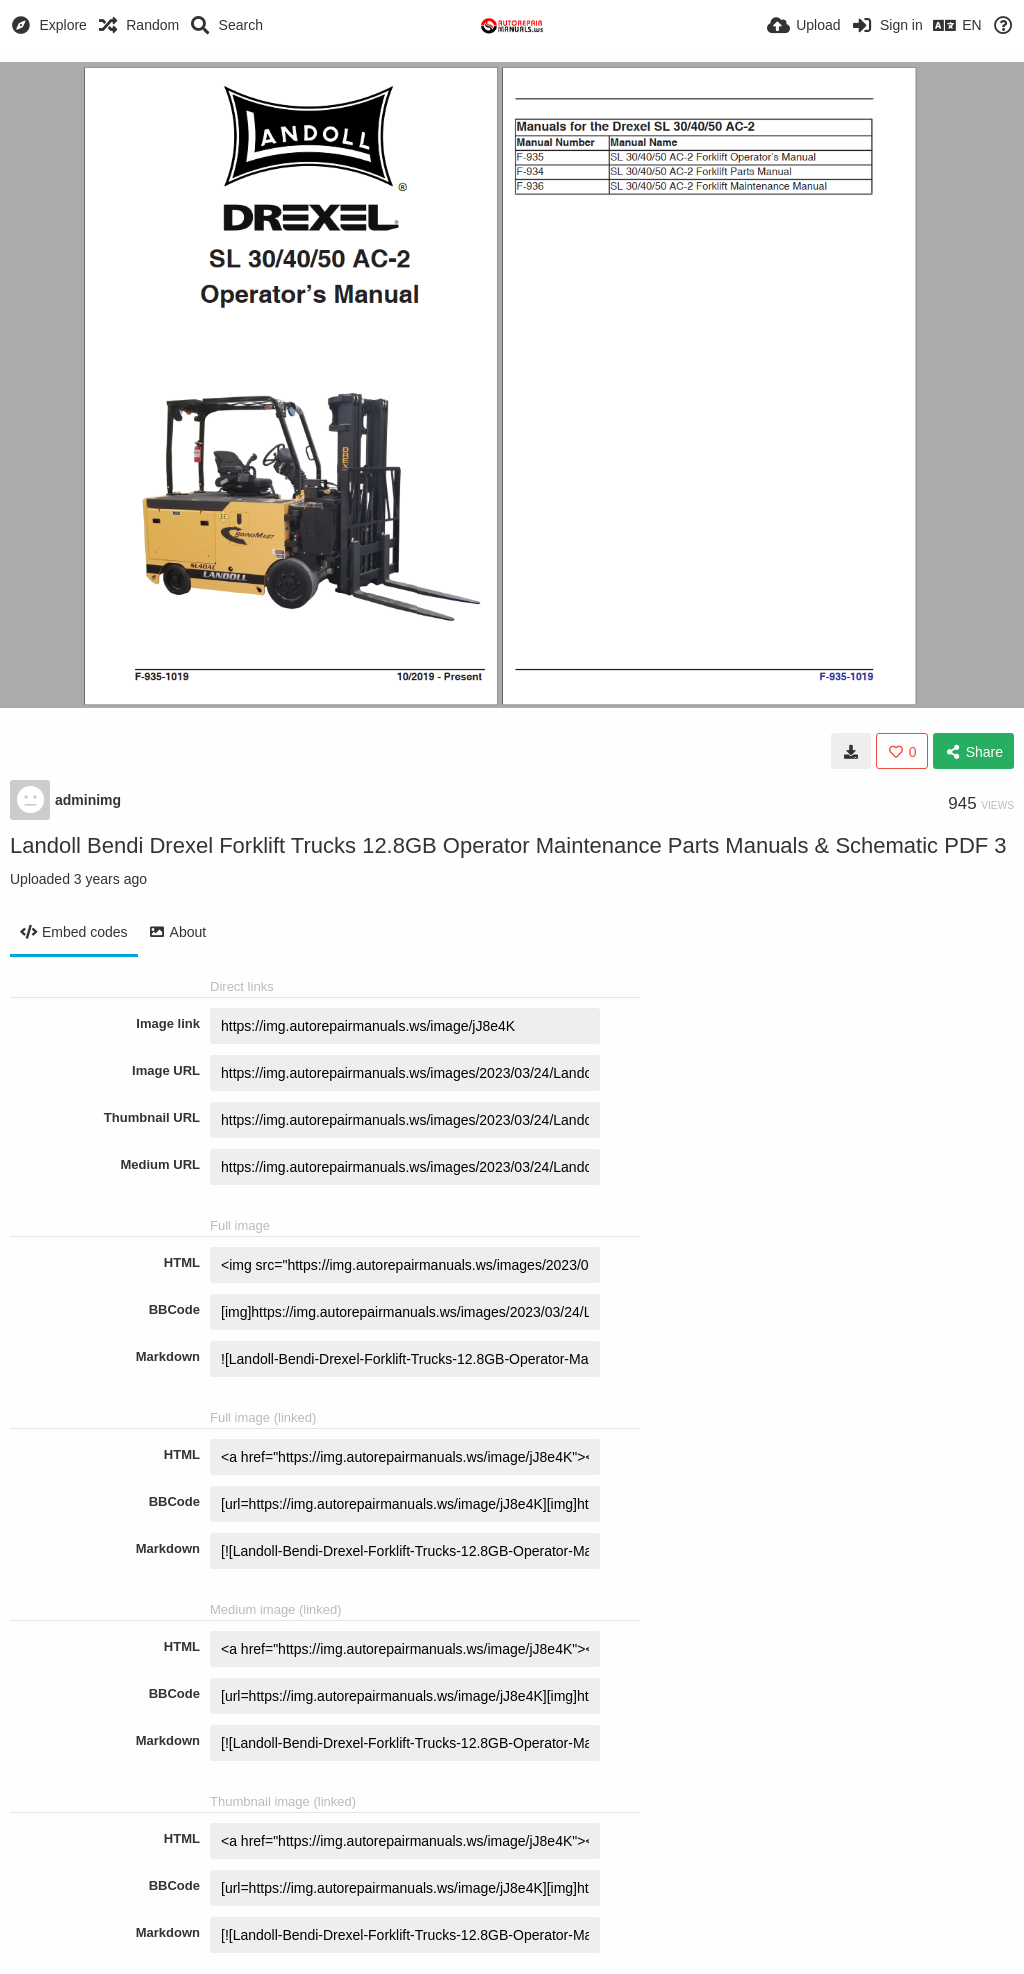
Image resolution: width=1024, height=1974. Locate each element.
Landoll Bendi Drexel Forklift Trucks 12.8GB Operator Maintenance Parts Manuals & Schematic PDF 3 (508, 845)
